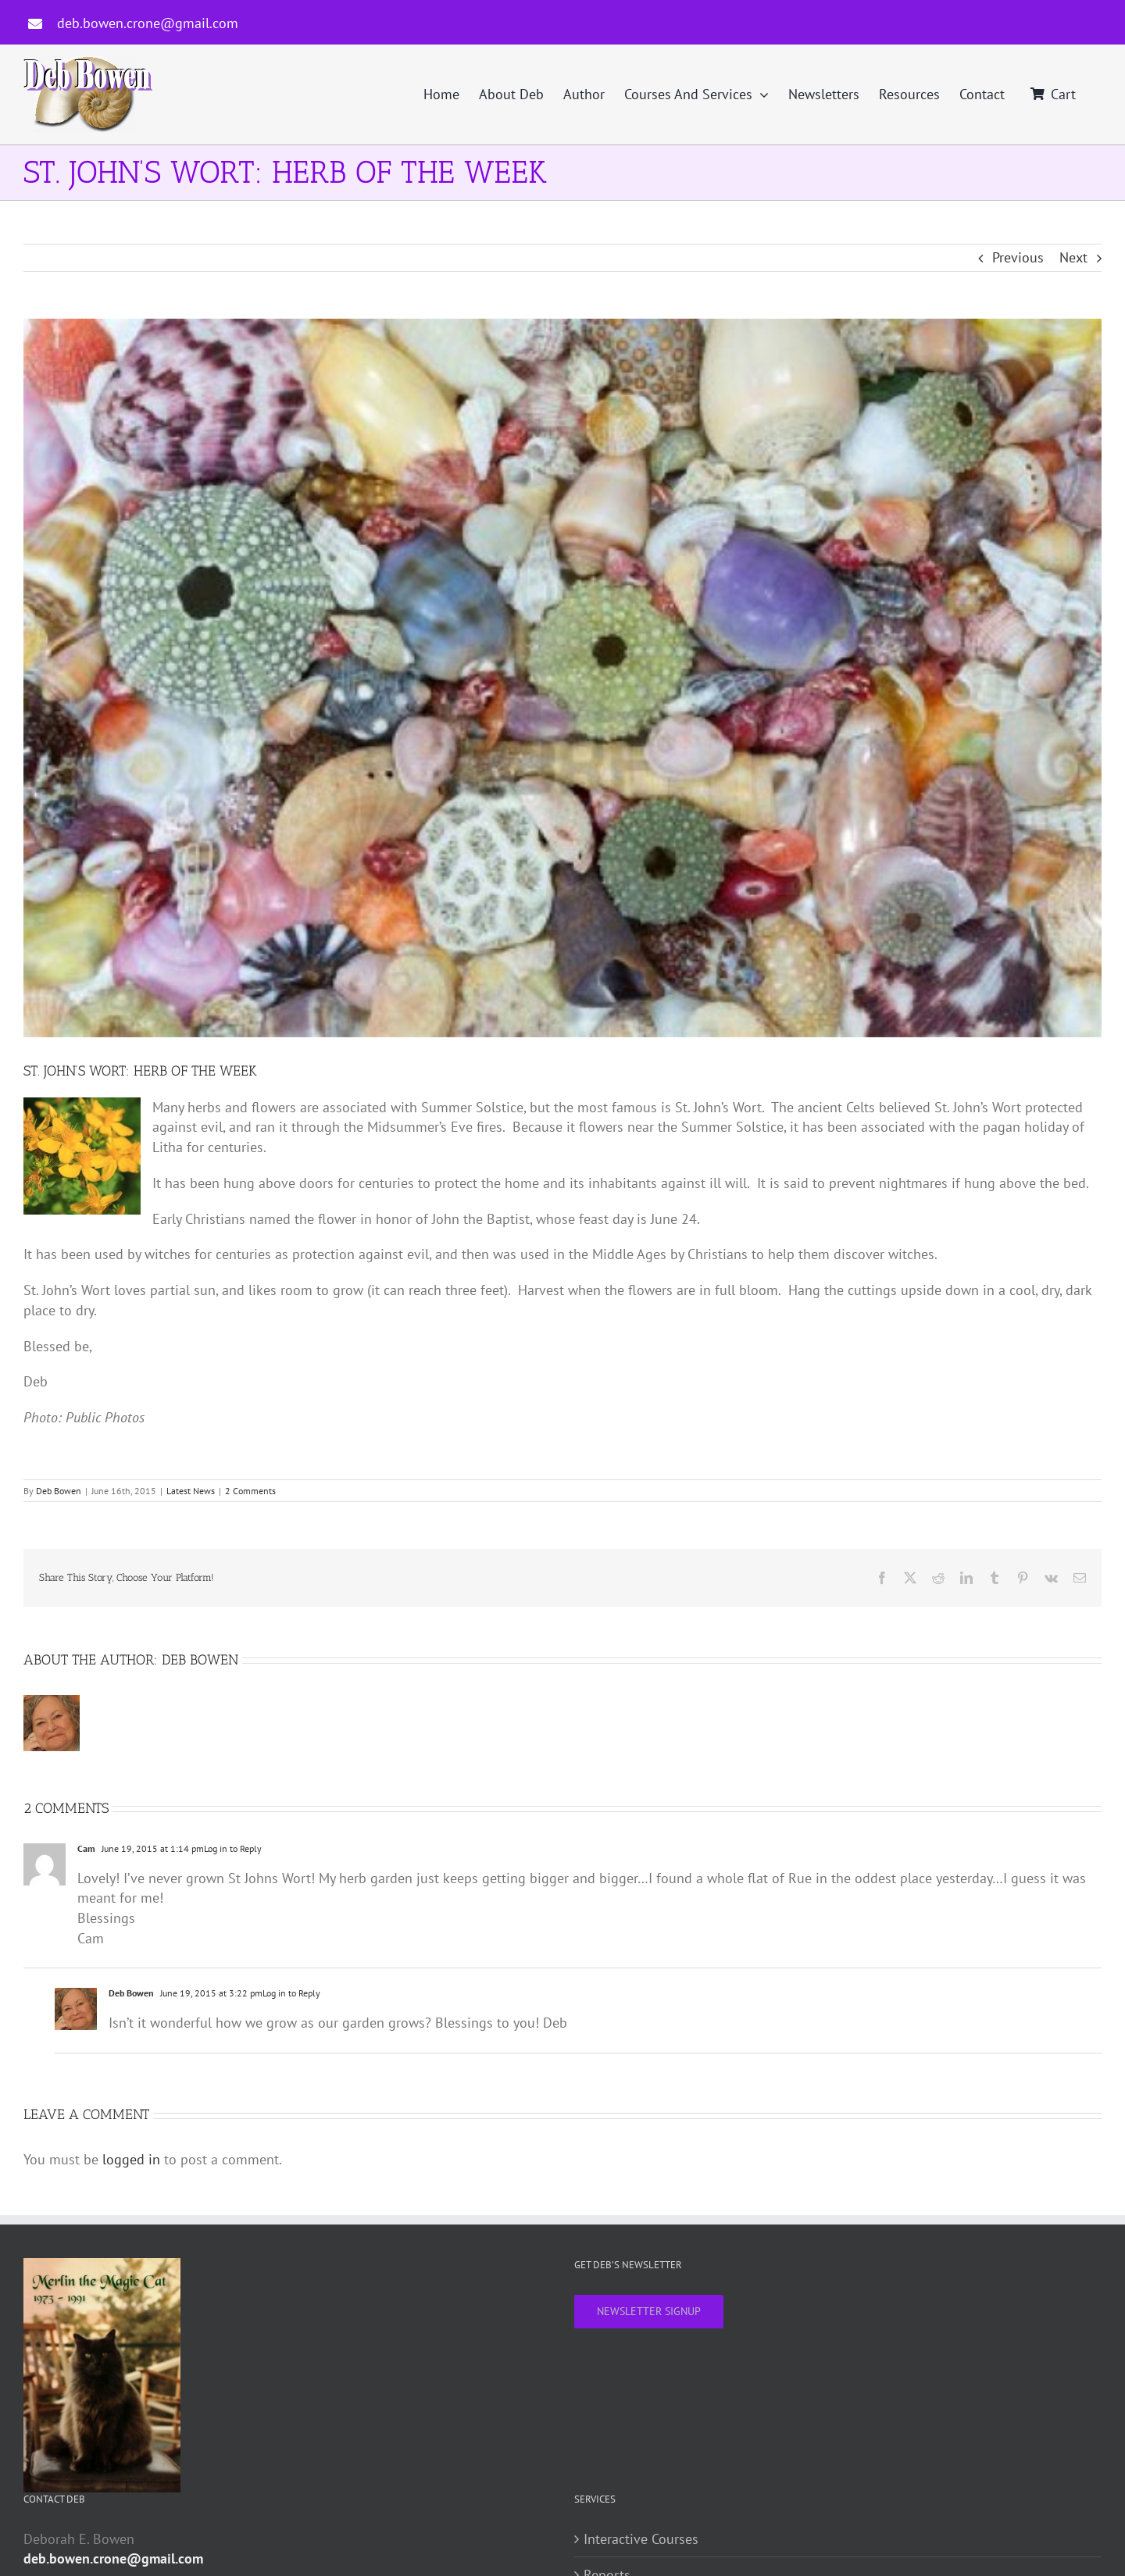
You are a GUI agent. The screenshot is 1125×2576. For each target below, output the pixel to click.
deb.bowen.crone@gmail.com (147, 23)
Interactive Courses (641, 2539)
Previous (1018, 257)
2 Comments (250, 1491)
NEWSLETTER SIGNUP (649, 2311)
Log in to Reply (233, 1848)
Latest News (190, 1491)
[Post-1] (562, 678)
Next (1073, 257)
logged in (131, 2159)
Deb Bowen (58, 1491)
